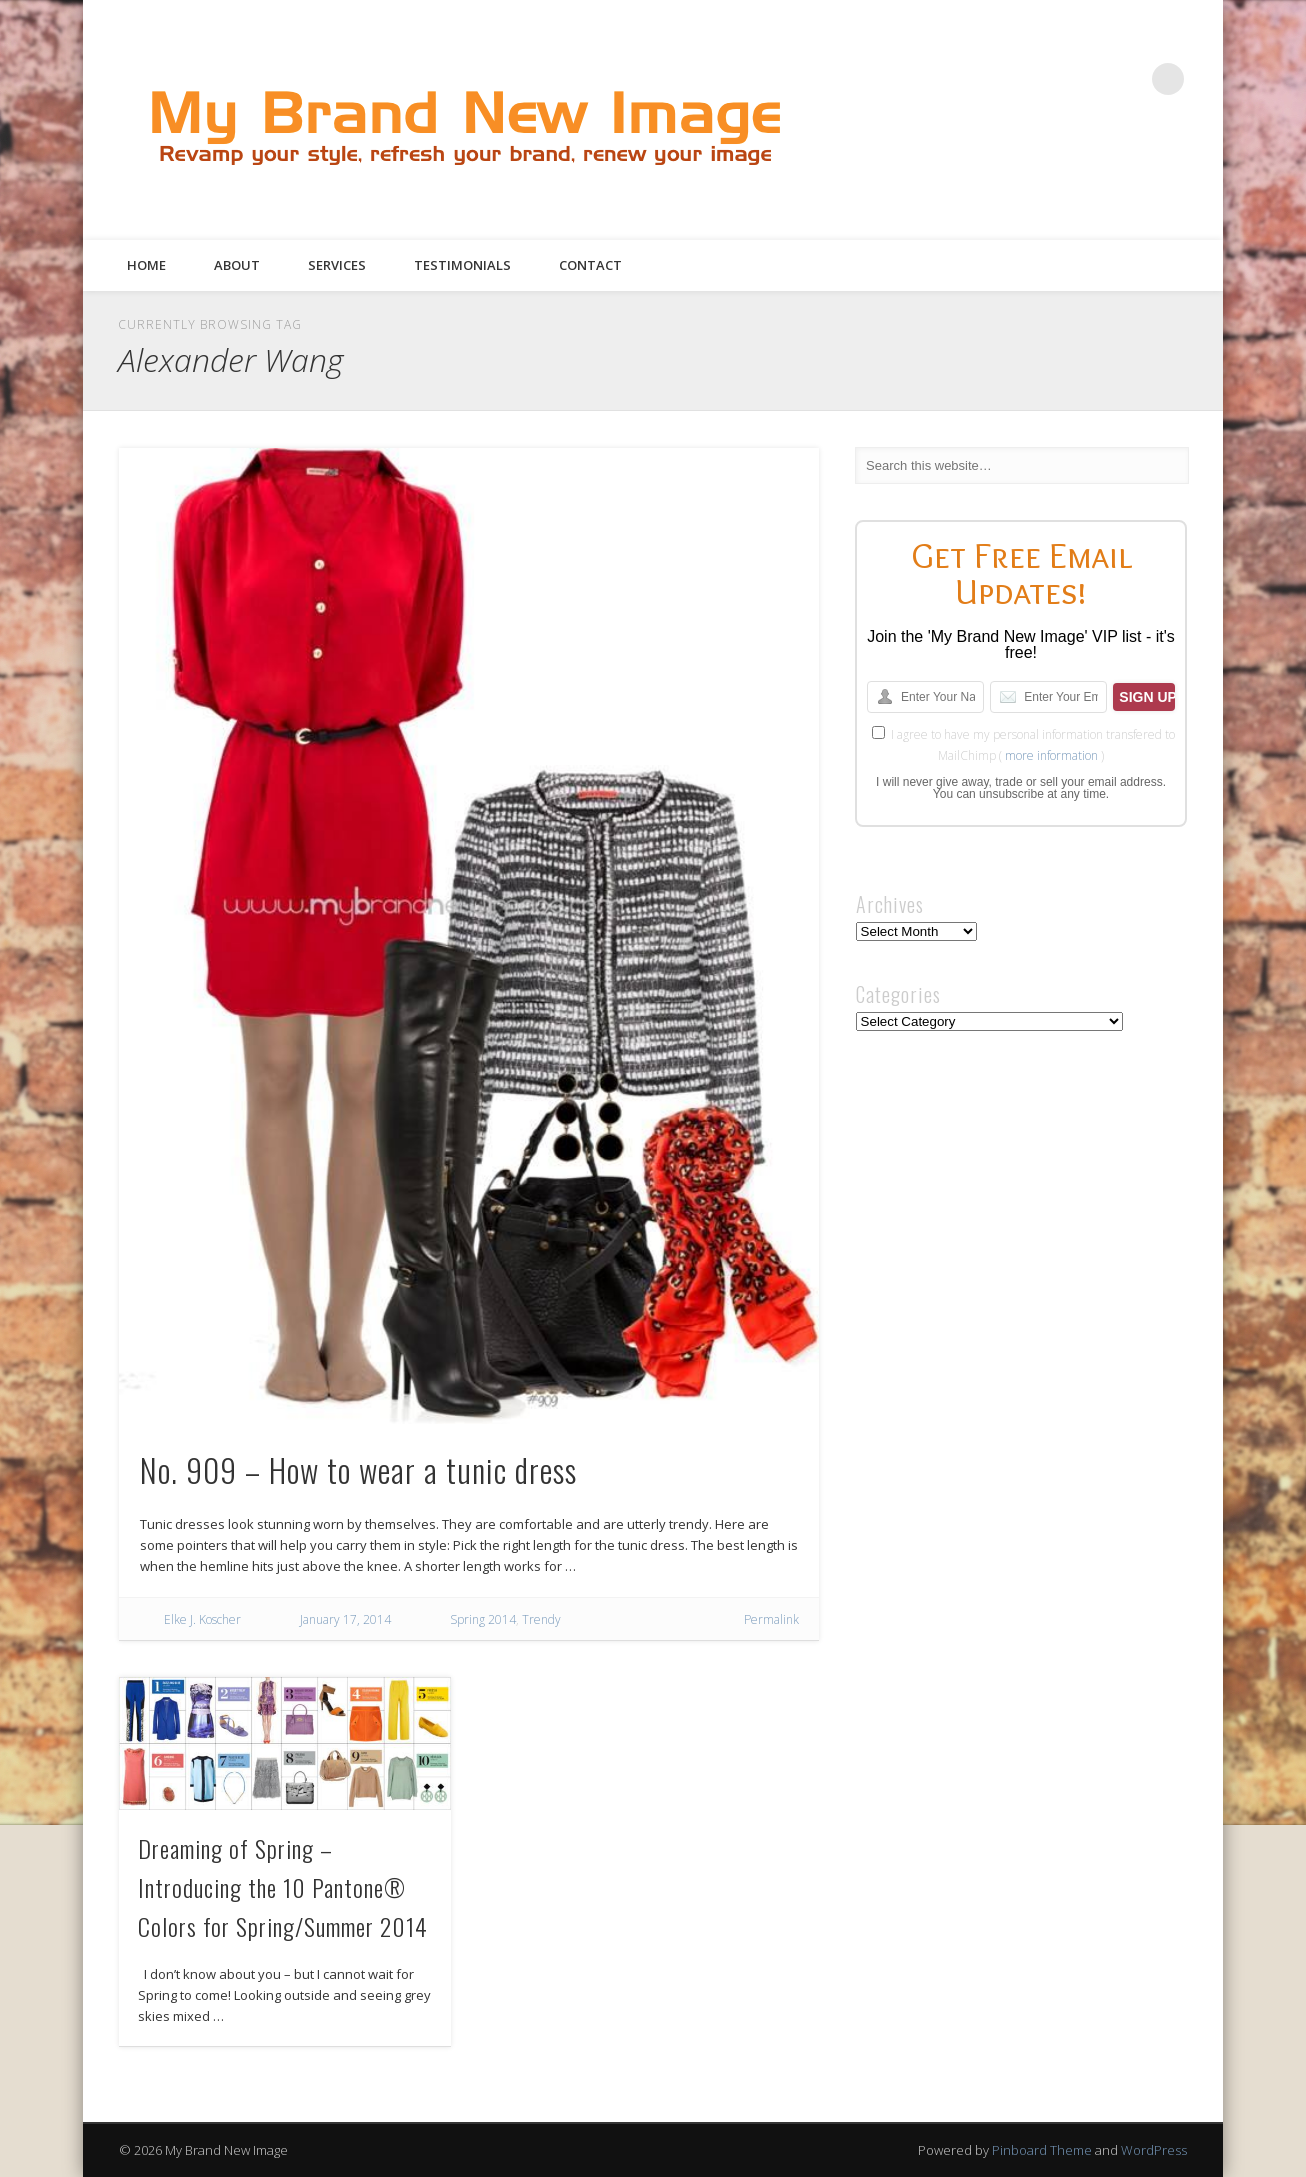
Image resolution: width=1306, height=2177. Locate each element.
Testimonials (462, 265)
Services (337, 265)
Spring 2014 (483, 1619)
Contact (590, 265)
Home (146, 265)
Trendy (541, 1619)
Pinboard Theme (1042, 2150)
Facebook (1004, 79)
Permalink (771, 1619)
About (237, 265)
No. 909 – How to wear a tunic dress (358, 1469)
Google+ (1127, 79)
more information (1051, 755)
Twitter (1045, 79)
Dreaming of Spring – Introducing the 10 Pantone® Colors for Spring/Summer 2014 (283, 1887)
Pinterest (1086, 79)
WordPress (1154, 2150)
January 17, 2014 (345, 1619)
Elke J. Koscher (202, 1619)
